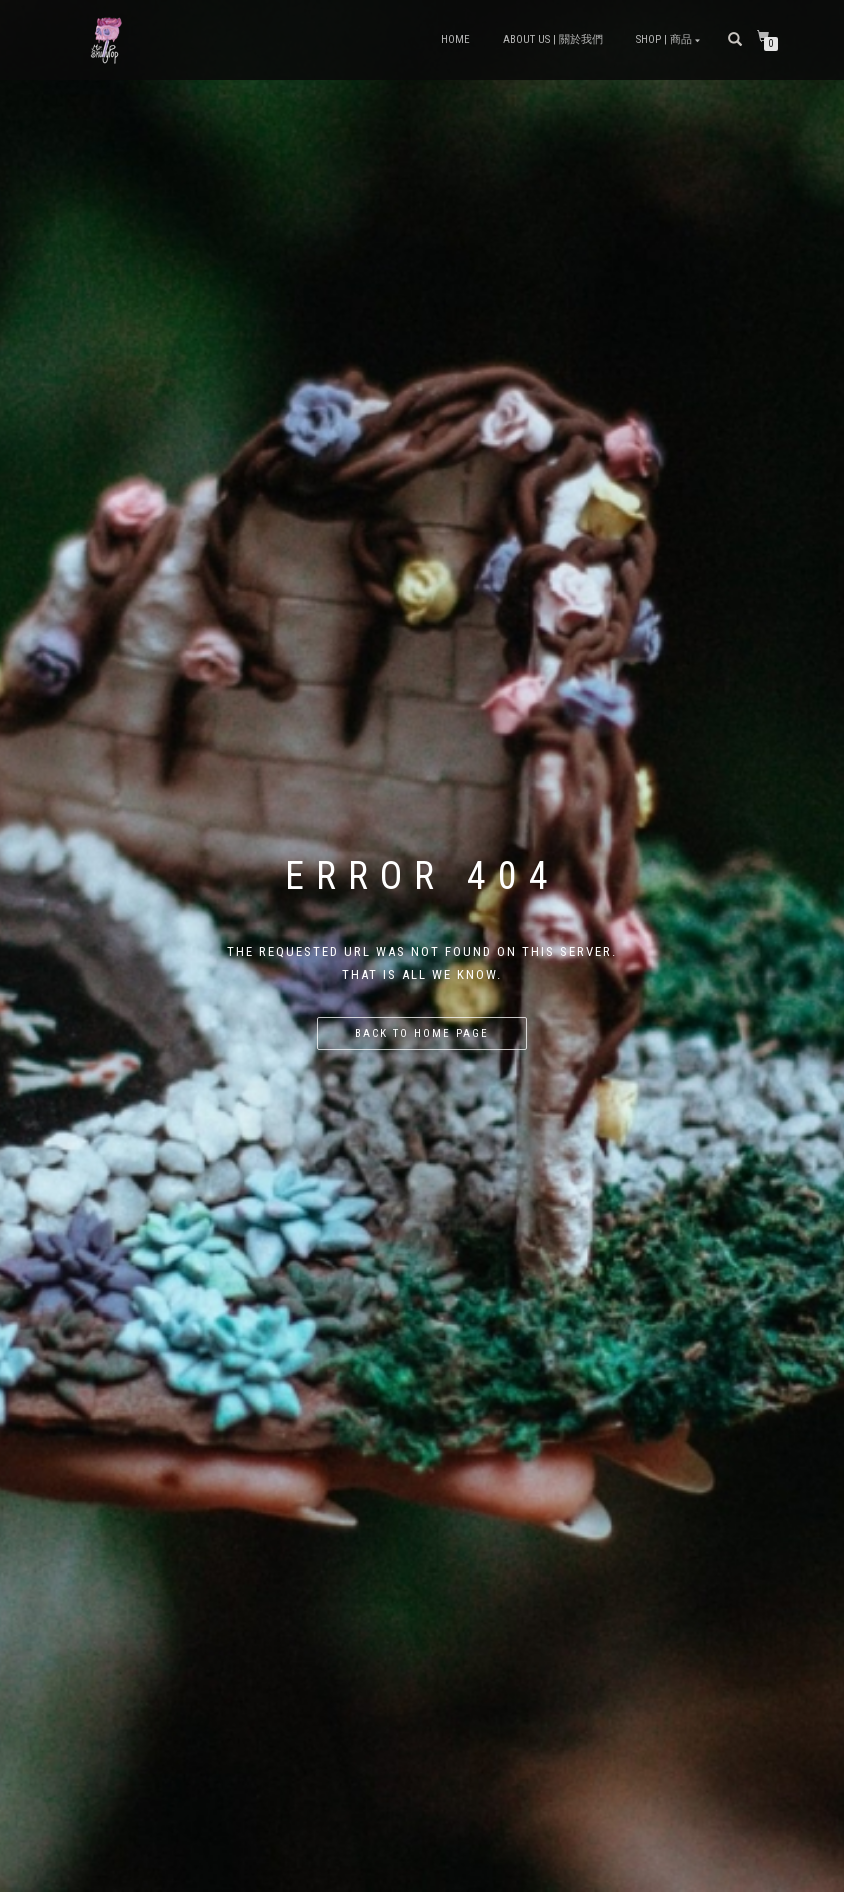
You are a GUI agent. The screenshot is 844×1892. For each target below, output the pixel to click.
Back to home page (422, 1033)
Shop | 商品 (664, 39)
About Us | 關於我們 (553, 39)
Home (455, 39)
